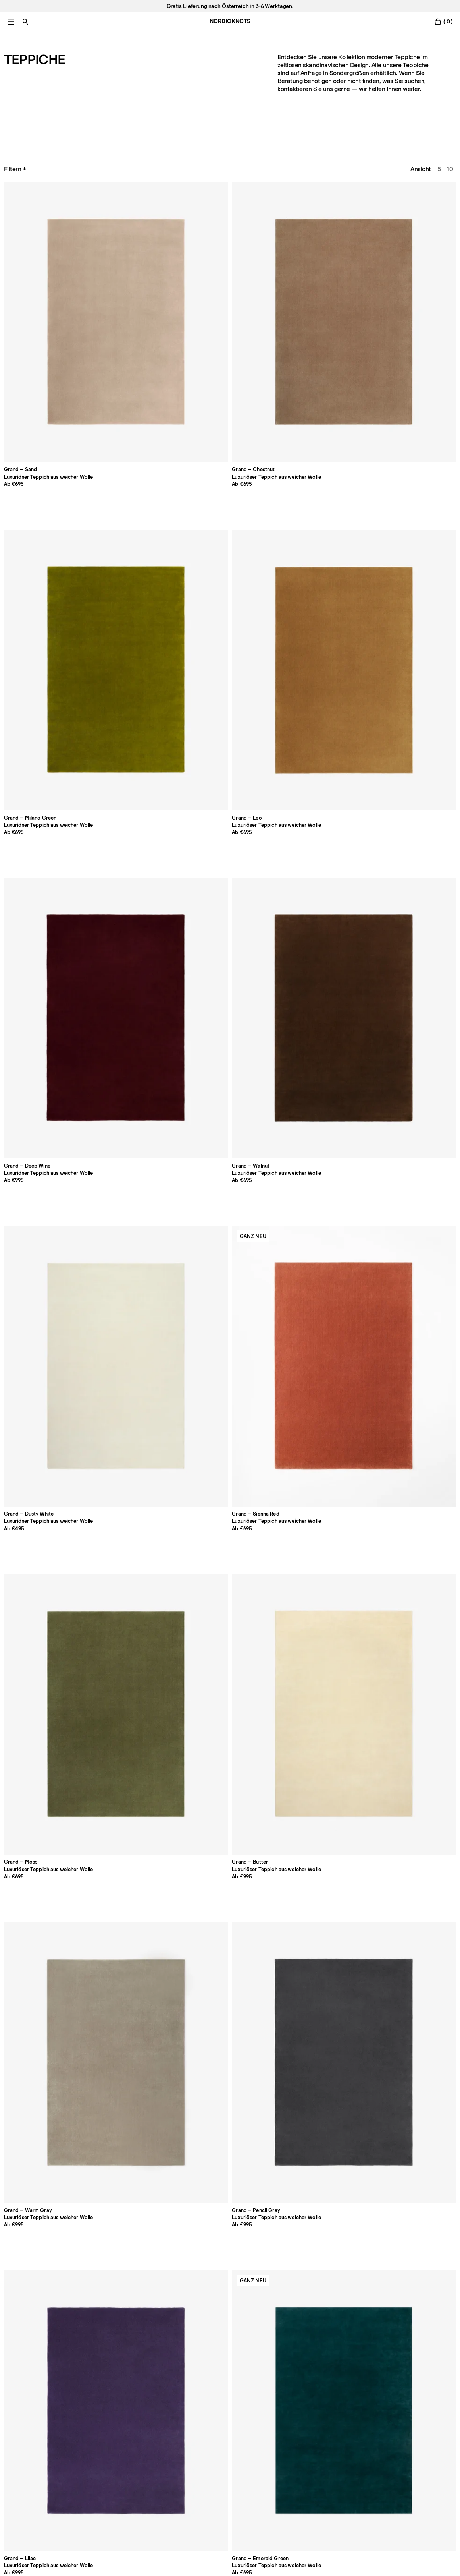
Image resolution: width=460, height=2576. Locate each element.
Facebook (382, 2406)
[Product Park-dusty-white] (412, 767)
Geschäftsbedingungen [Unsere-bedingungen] (309, 2440)
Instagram (382, 2417)
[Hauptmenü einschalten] (11, 21)
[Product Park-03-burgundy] (412, 1120)
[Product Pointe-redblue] (229, 2011)
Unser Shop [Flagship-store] (20, 2429)
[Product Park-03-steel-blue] (321, 1120)
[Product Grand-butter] (412, 413)
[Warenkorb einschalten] (443, 21)
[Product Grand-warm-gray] (47, 590)
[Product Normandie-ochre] (229, 1474)
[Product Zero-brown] (47, 1834)
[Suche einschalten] (25, 21)
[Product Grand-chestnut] (139, 236)
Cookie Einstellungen (305, 2429)
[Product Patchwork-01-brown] (47, 2188)
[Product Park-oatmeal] (47, 943)
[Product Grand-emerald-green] (321, 590)
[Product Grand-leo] (321, 236)
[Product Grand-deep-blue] (139, 767)
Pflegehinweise (115, 2429)
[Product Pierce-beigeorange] (412, 2011)
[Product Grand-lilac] (229, 590)
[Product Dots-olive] (412, 1474)
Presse (104, 2440)
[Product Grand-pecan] (412, 590)
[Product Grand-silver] (321, 767)
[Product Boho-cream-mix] (229, 1297)
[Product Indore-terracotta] (139, 1474)
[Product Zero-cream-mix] (229, 1834)
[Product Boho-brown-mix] (321, 1297)
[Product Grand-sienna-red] (229, 413)
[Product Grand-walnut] (47, 413)
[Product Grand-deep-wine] (412, 236)
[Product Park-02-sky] (321, 943)
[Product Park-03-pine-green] (229, 1120)
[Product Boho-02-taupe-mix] (139, 1297)
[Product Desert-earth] (47, 1657)
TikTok (377, 2429)
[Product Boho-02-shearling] (47, 1297)
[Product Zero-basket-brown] (412, 1834)
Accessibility (294, 2451)
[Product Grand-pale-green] (229, 767)
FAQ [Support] (192, 2406)
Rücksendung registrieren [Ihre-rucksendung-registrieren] (221, 2440)
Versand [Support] (197, 2429)
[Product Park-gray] (139, 943)
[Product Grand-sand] (47, 236)
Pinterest (381, 2440)
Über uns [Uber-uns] (107, 2406)
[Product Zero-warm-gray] (139, 1834)
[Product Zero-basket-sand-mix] (47, 2011)
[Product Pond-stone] (321, 1474)
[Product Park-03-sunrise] (139, 1120)
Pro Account (21, 2406)
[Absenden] (173, 2500)
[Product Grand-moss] (321, 413)
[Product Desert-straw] (321, 1657)
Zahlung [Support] (197, 2417)
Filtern (16, 169)
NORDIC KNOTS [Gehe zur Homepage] (230, 21)
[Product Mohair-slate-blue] (412, 2188)
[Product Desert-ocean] (229, 1657)
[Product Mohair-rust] (321, 2188)
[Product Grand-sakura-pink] (47, 767)
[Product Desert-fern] (139, 1657)
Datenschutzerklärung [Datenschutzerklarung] (307, 2406)
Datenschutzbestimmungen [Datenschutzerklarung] (52, 2527)
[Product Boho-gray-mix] (412, 1297)
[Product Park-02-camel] (47, 1120)
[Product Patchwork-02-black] (139, 2188)
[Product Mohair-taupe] (229, 2188)
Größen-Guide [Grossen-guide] (115, 2417)
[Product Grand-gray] (139, 590)
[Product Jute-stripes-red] (139, 2011)
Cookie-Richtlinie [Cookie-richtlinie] (300, 2417)
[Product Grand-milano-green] (229, 236)
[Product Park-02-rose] (412, 943)
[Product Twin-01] (412, 1657)
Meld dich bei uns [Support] (28, 2417)
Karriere (15, 2440)
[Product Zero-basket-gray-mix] (321, 1834)
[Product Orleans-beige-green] (321, 2011)
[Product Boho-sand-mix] (47, 1474)
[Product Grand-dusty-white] (139, 413)
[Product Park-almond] (229, 943)
